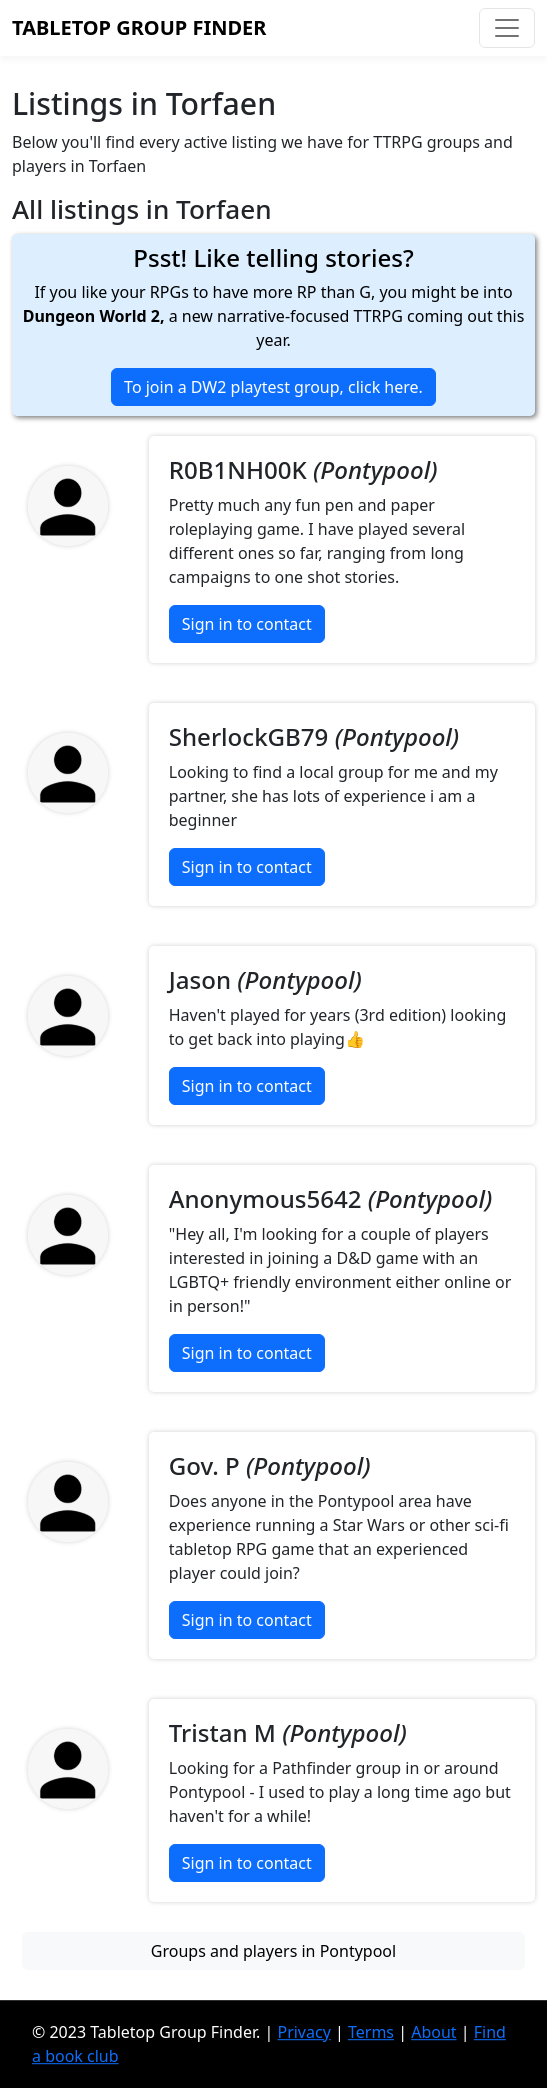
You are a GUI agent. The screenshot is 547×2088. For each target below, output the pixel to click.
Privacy (303, 2032)
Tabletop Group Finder (139, 27)
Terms (371, 2032)
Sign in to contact (247, 624)
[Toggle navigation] (507, 28)
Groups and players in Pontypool (273, 1951)
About (433, 2032)
